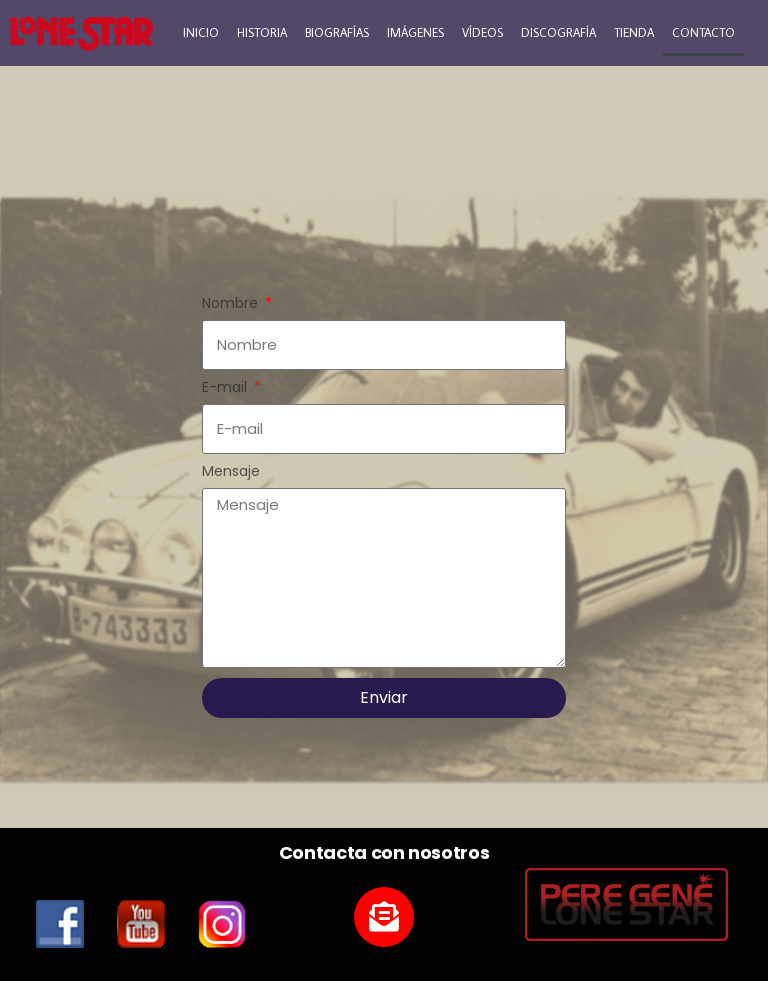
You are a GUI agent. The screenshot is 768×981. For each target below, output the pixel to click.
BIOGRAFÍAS (337, 32)
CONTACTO (703, 32)
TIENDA (634, 32)
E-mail (226, 388)
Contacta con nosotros (384, 852)
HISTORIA (262, 32)
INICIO (201, 32)
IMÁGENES (415, 32)
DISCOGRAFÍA (558, 32)
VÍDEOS (482, 32)
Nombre (232, 304)
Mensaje (231, 472)
